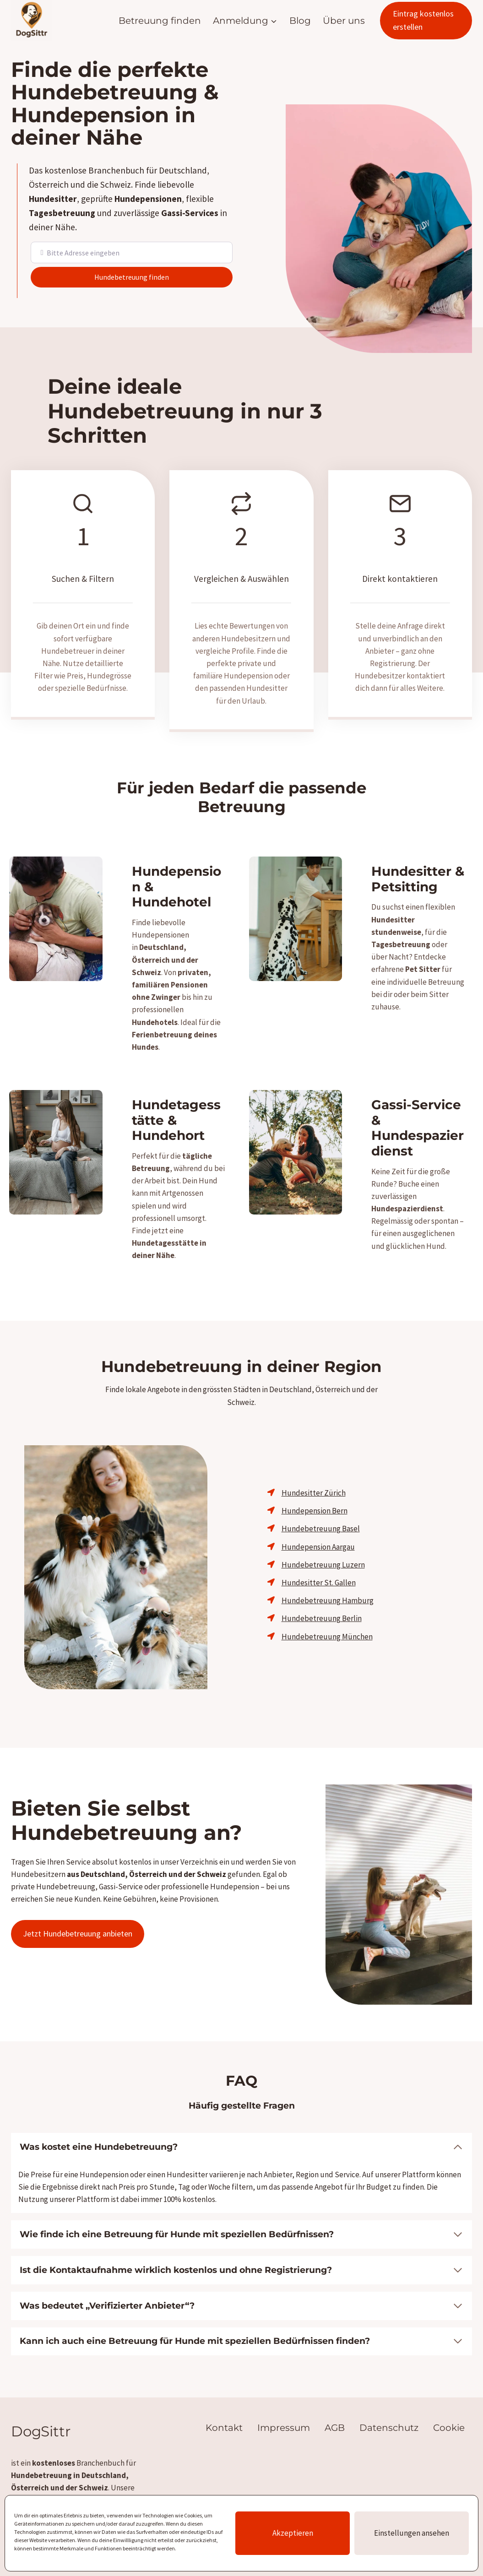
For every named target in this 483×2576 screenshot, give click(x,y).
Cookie (449, 2401)
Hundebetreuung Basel (321, 1515)
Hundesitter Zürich (314, 1479)
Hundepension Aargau (318, 1533)
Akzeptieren (292, 2533)
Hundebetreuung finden (167, 276)
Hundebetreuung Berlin (322, 1605)
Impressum (283, 2401)
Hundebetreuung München (327, 1623)
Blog (300, 20)
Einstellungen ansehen (412, 2533)
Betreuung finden (160, 20)
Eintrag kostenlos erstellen (423, 20)
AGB (335, 2401)
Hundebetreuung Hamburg (328, 1587)
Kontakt (224, 2401)
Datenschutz (388, 2401)
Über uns (344, 20)
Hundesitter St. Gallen (319, 1569)
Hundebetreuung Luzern (323, 1551)
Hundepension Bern (314, 1497)
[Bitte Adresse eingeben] (139, 252)
